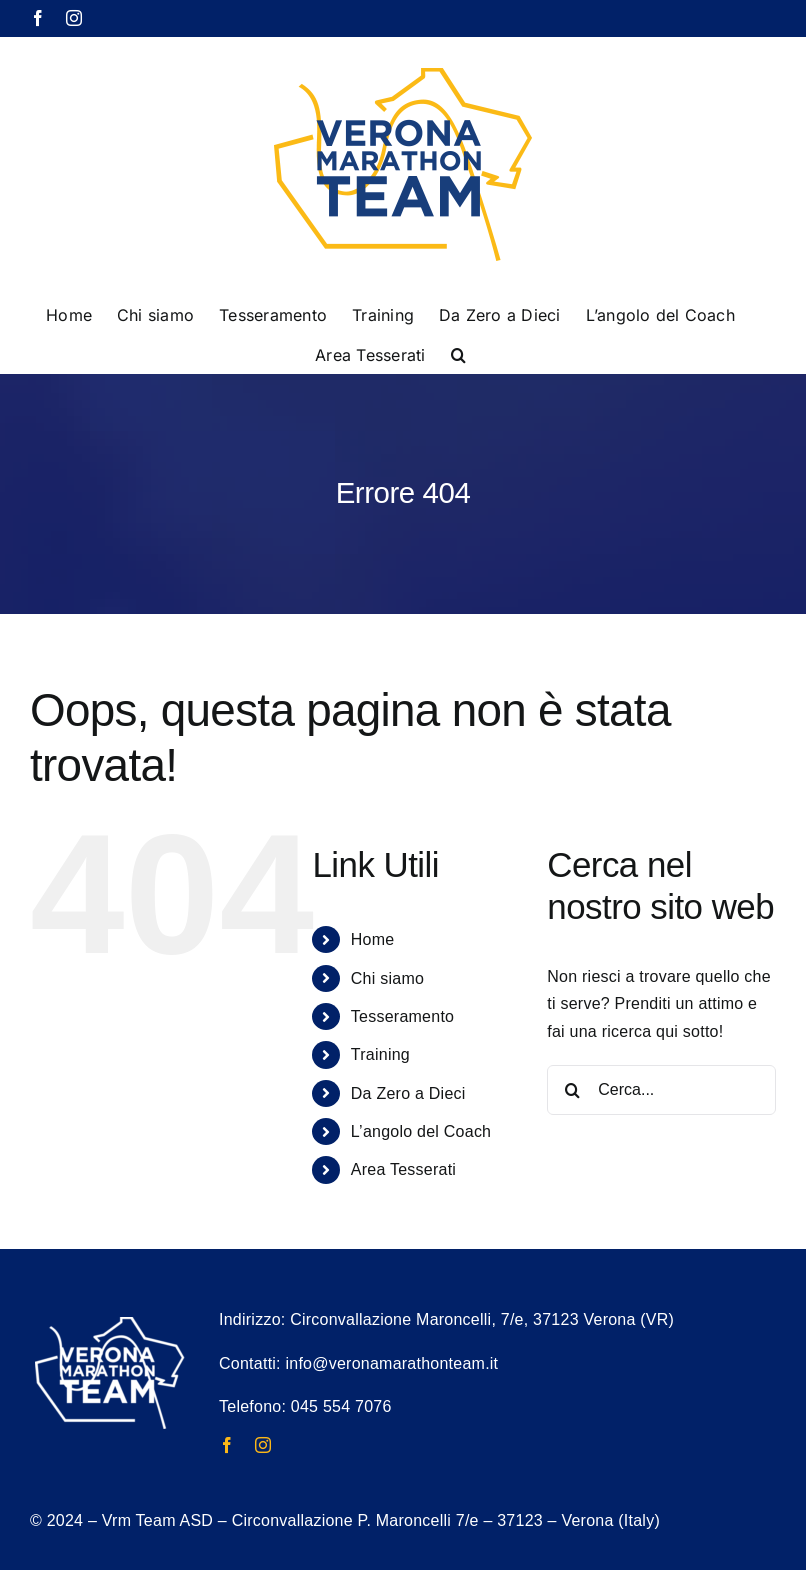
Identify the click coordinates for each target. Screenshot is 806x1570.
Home (373, 939)
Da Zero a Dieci (408, 1093)
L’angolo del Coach (421, 1131)
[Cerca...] (661, 1090)
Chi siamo (387, 978)
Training (380, 1054)
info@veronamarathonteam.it (391, 1363)
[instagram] (263, 1445)
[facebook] (227, 1445)
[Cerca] (572, 1090)
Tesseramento (402, 1016)
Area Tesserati (403, 1169)
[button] (458, 353)
